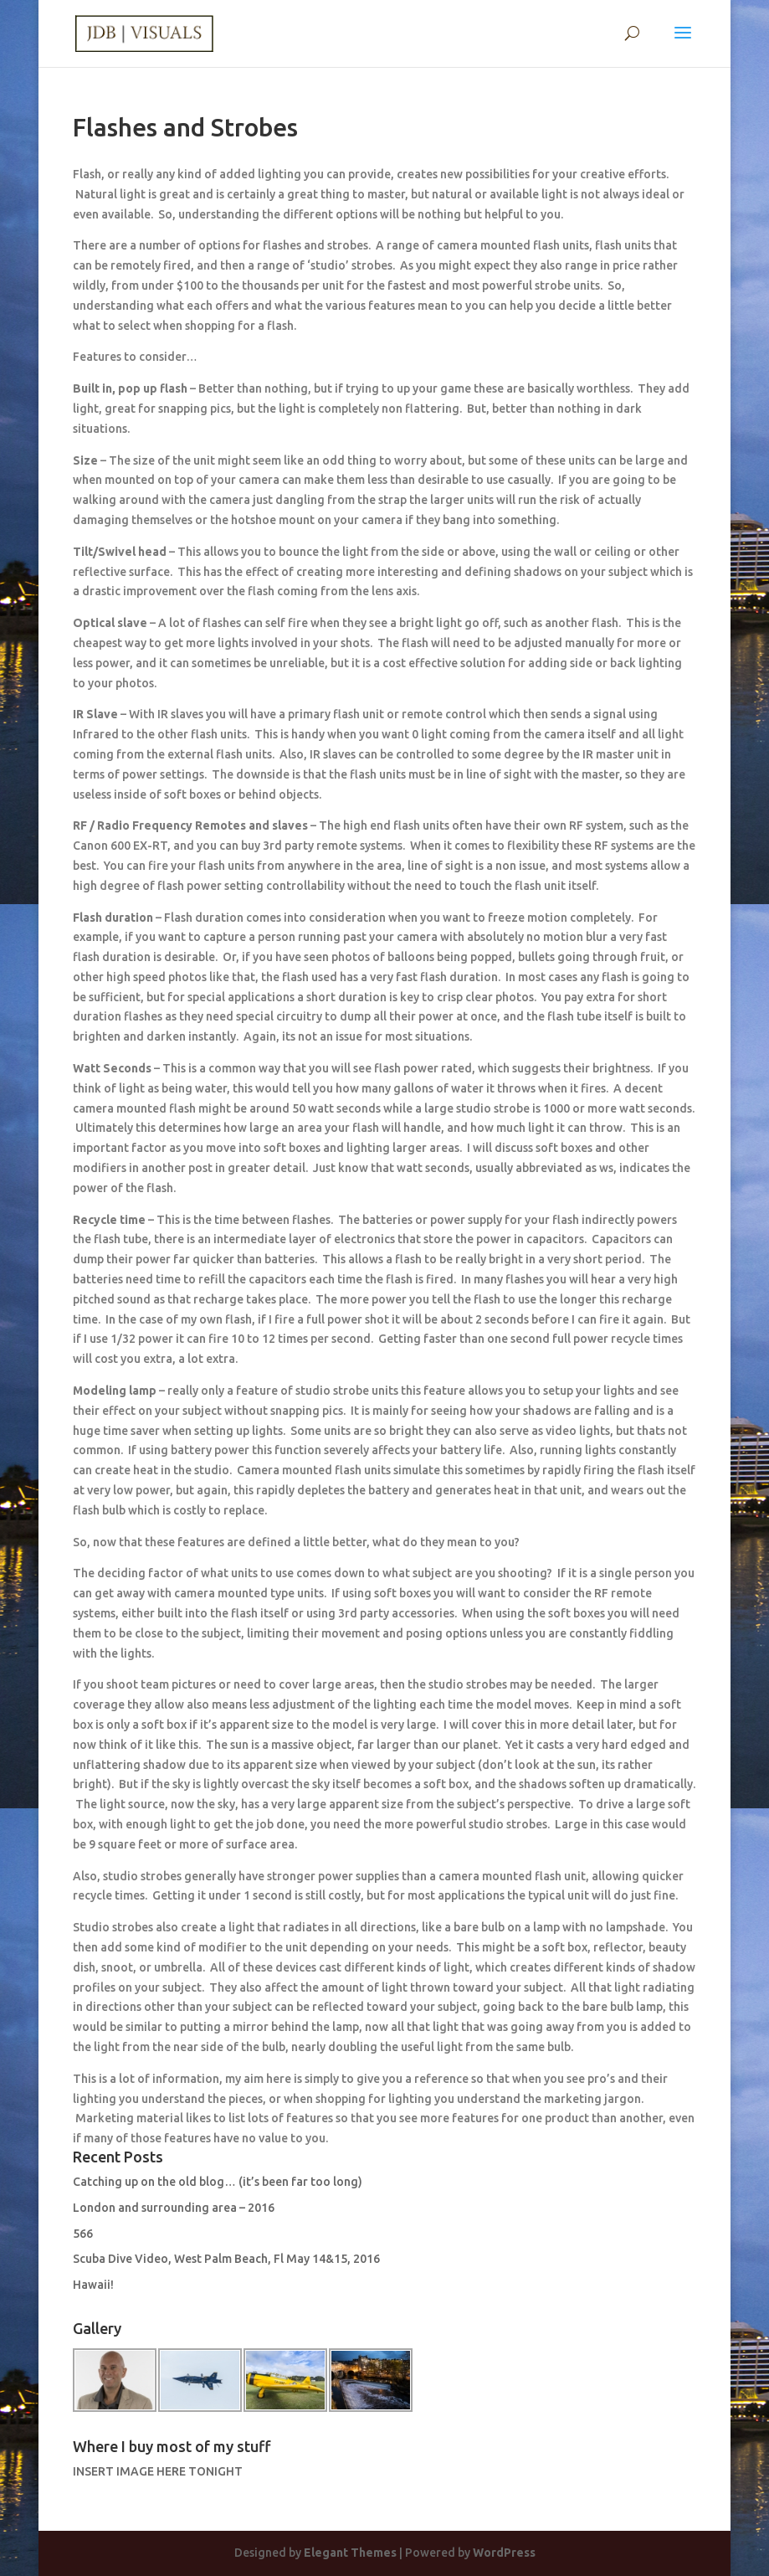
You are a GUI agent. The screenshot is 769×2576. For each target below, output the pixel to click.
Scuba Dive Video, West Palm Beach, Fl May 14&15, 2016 (226, 2258)
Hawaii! (93, 2284)
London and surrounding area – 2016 (173, 2207)
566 (83, 2233)
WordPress (504, 2552)
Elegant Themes (350, 2552)
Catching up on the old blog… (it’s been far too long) (217, 2181)
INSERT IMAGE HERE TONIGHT (158, 2471)
